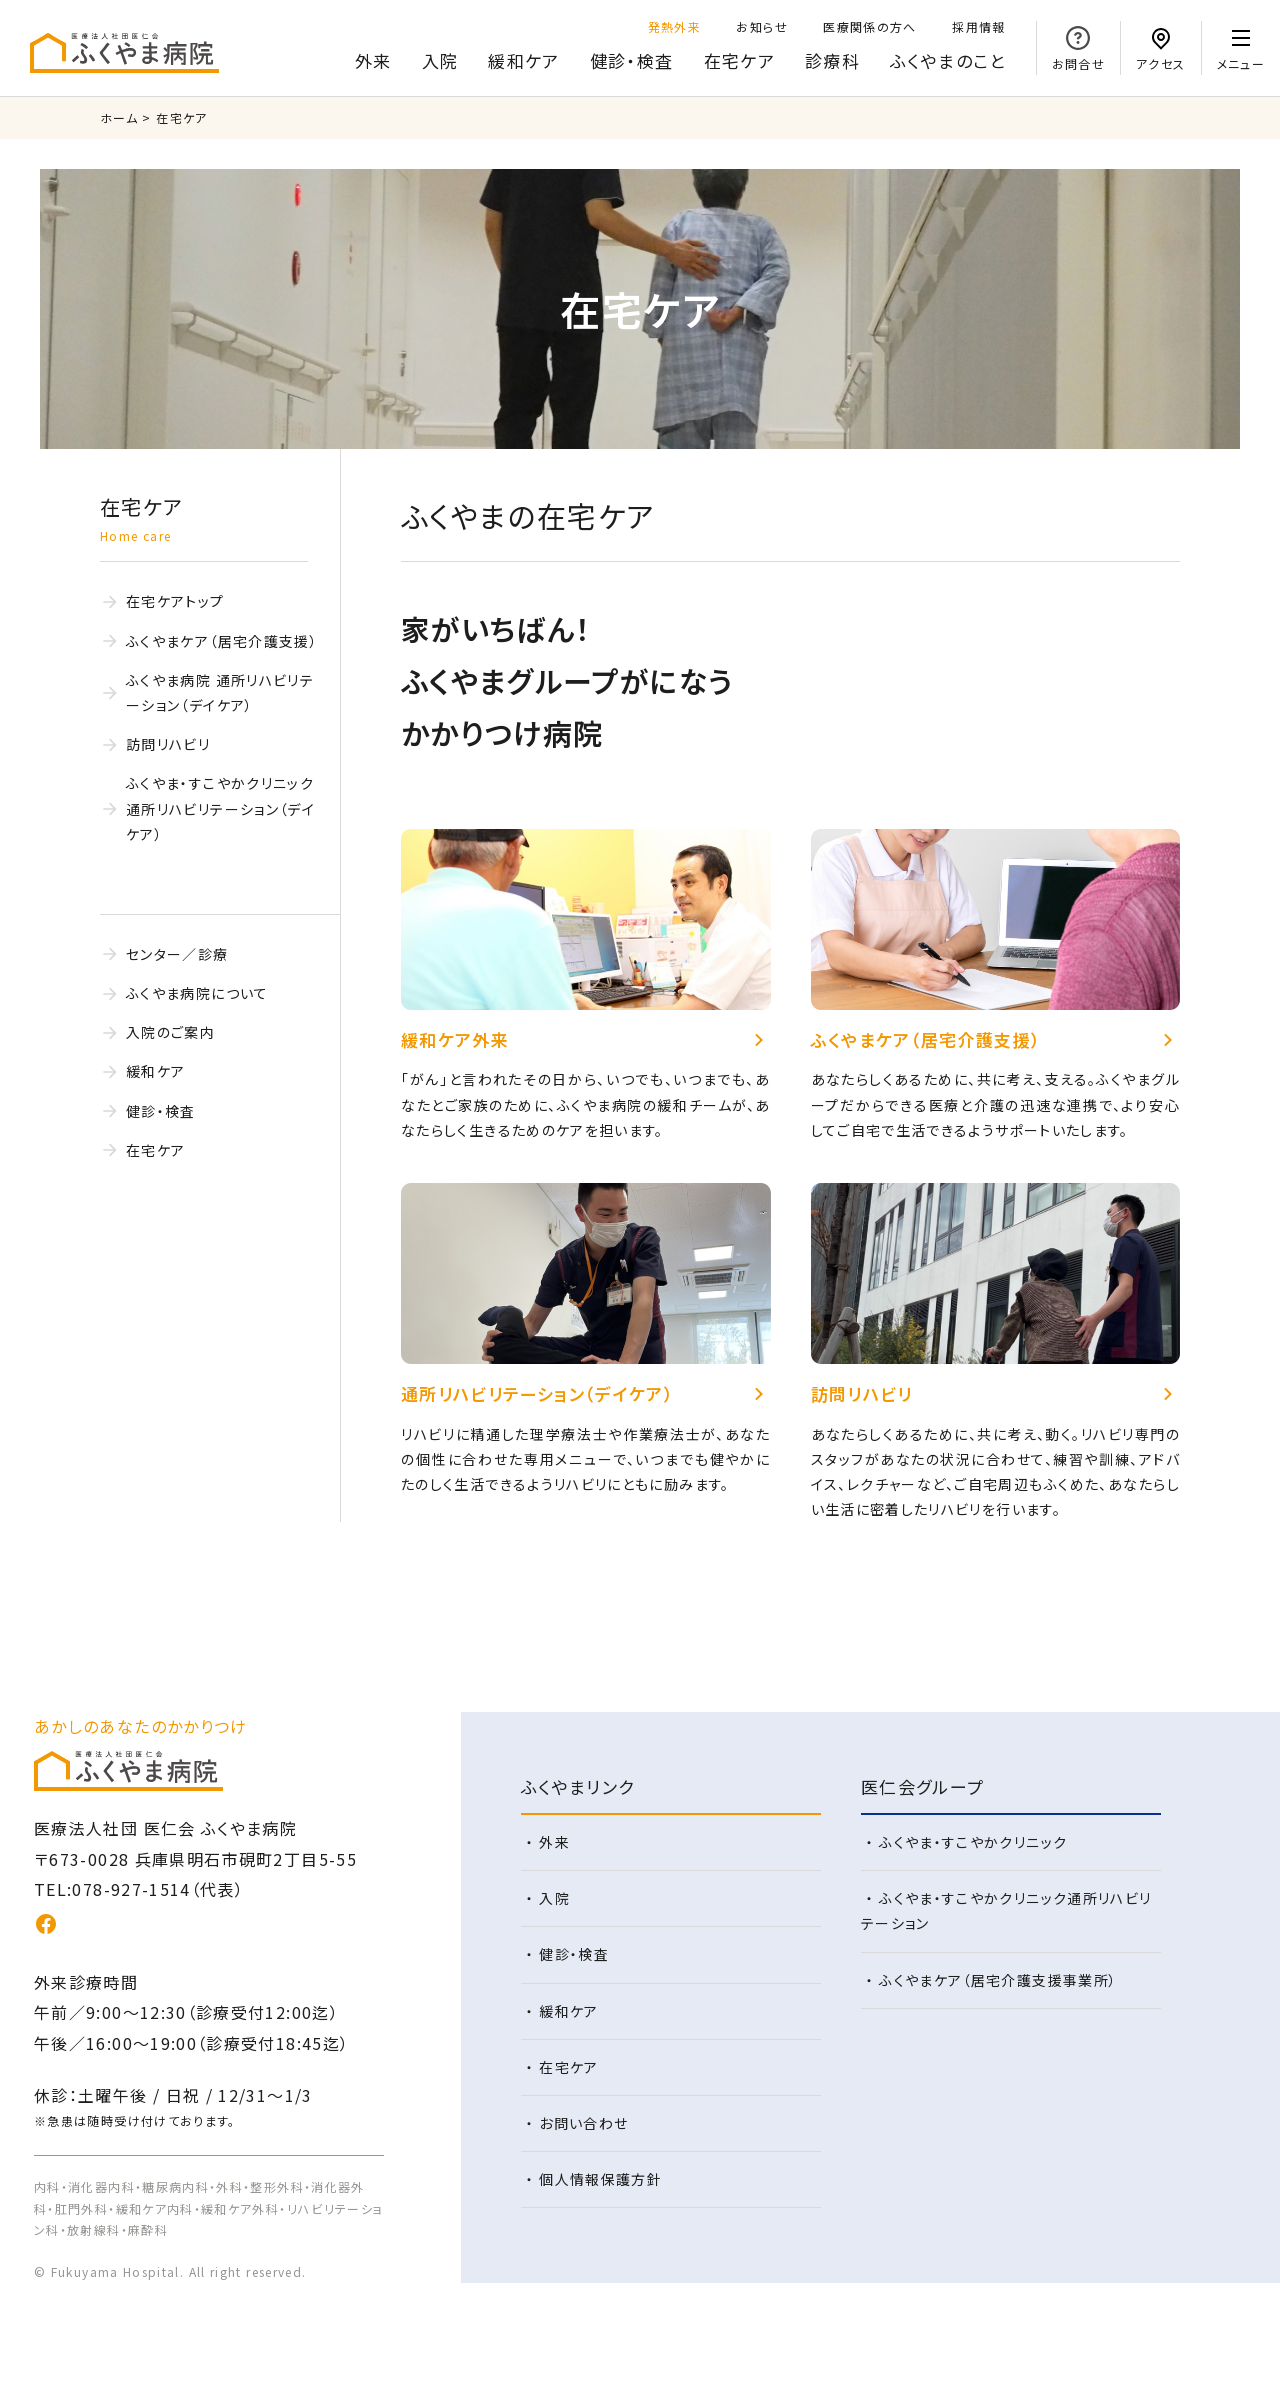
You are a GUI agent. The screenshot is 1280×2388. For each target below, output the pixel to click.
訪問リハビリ (168, 744)
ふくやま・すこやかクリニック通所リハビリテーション (1006, 1910)
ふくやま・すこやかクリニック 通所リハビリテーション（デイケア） (220, 808)
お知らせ (761, 26)
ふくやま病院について (197, 993)
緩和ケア (523, 60)
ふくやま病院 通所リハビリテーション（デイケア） (220, 692)
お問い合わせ (583, 2123)
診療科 (832, 60)
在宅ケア (739, 60)
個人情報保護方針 (600, 2179)
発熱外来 (674, 26)
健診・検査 (632, 60)
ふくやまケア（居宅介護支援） (222, 641)
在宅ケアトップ (175, 601)
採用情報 (978, 26)
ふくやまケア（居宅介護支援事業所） (998, 1980)
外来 (373, 60)
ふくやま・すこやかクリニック (973, 1842)
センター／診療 (177, 954)
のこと (948, 61)
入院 (440, 60)
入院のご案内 (170, 1032)
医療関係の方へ (870, 26)
